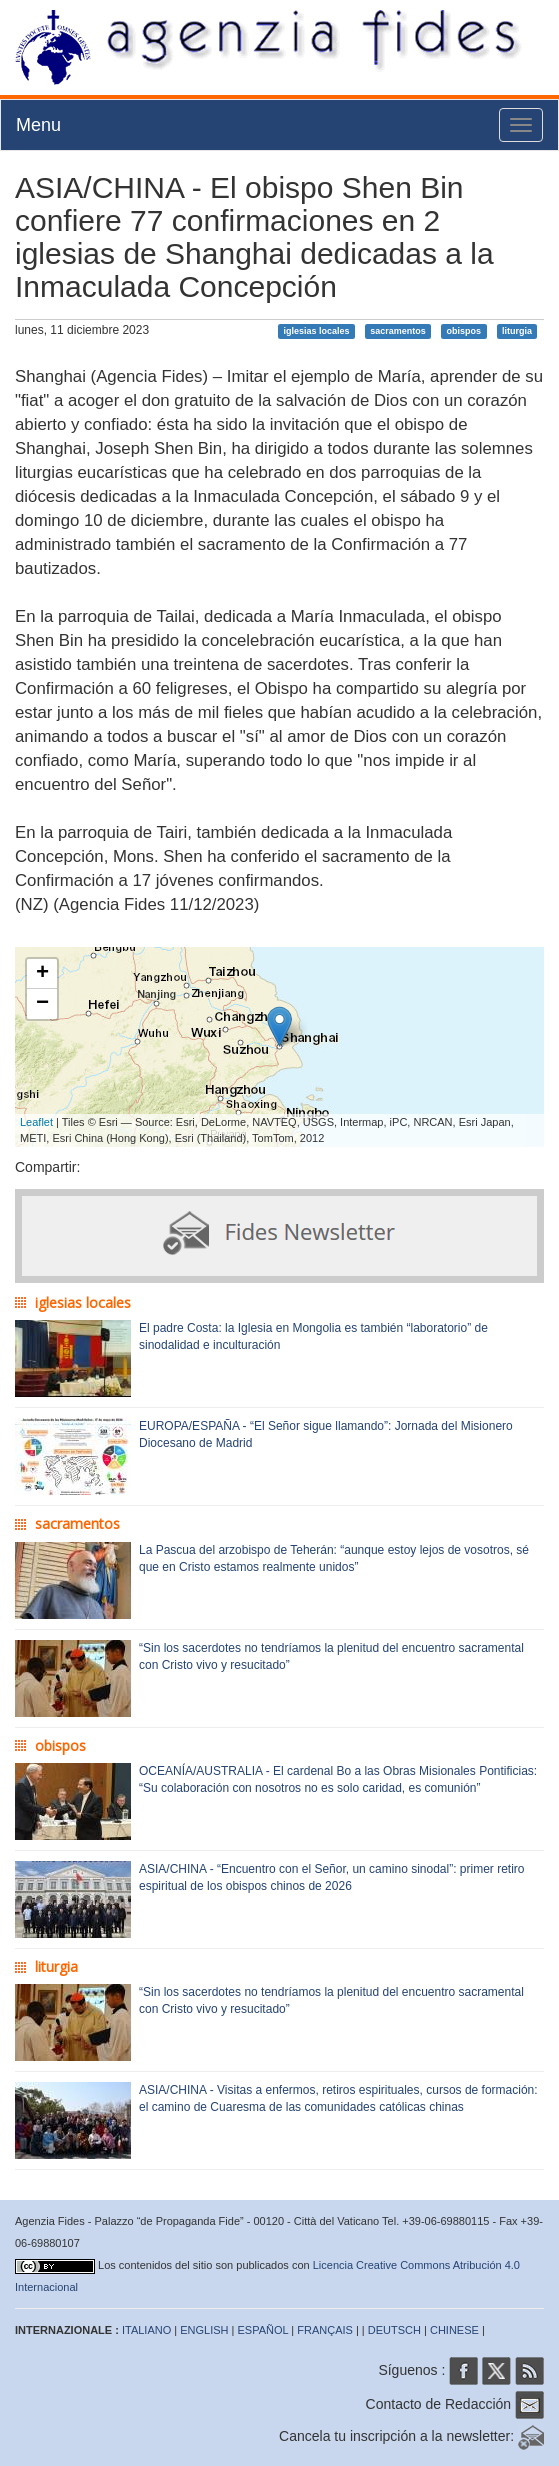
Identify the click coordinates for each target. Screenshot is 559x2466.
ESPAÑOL (263, 2330)
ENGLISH (204, 2330)
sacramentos (398, 331)
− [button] (42, 1004)
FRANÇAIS (325, 2330)
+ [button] (42, 974)
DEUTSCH (394, 2330)
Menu (38, 125)
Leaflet (36, 1122)
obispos (464, 331)
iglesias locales (316, 331)
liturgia (517, 331)
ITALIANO (146, 2330)
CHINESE (454, 2330)
